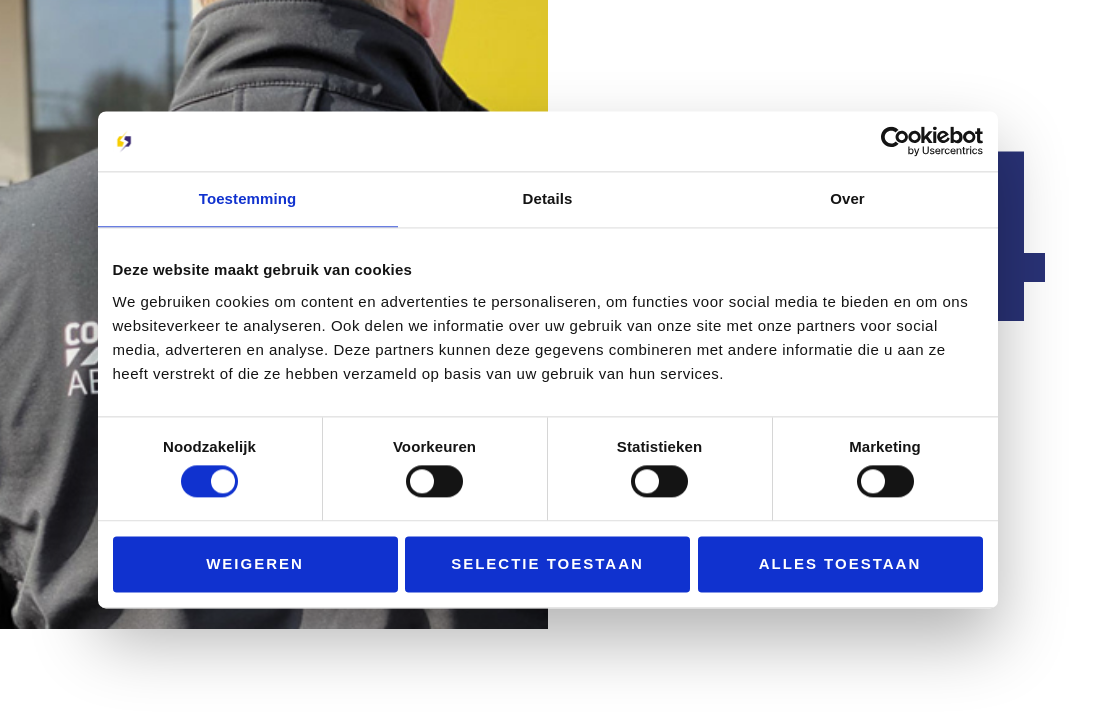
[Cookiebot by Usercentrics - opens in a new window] (895, 141)
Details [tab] (548, 198)
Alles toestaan (840, 563)
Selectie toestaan (547, 563)
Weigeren (255, 563)
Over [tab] (847, 198)
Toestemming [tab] (248, 198)
